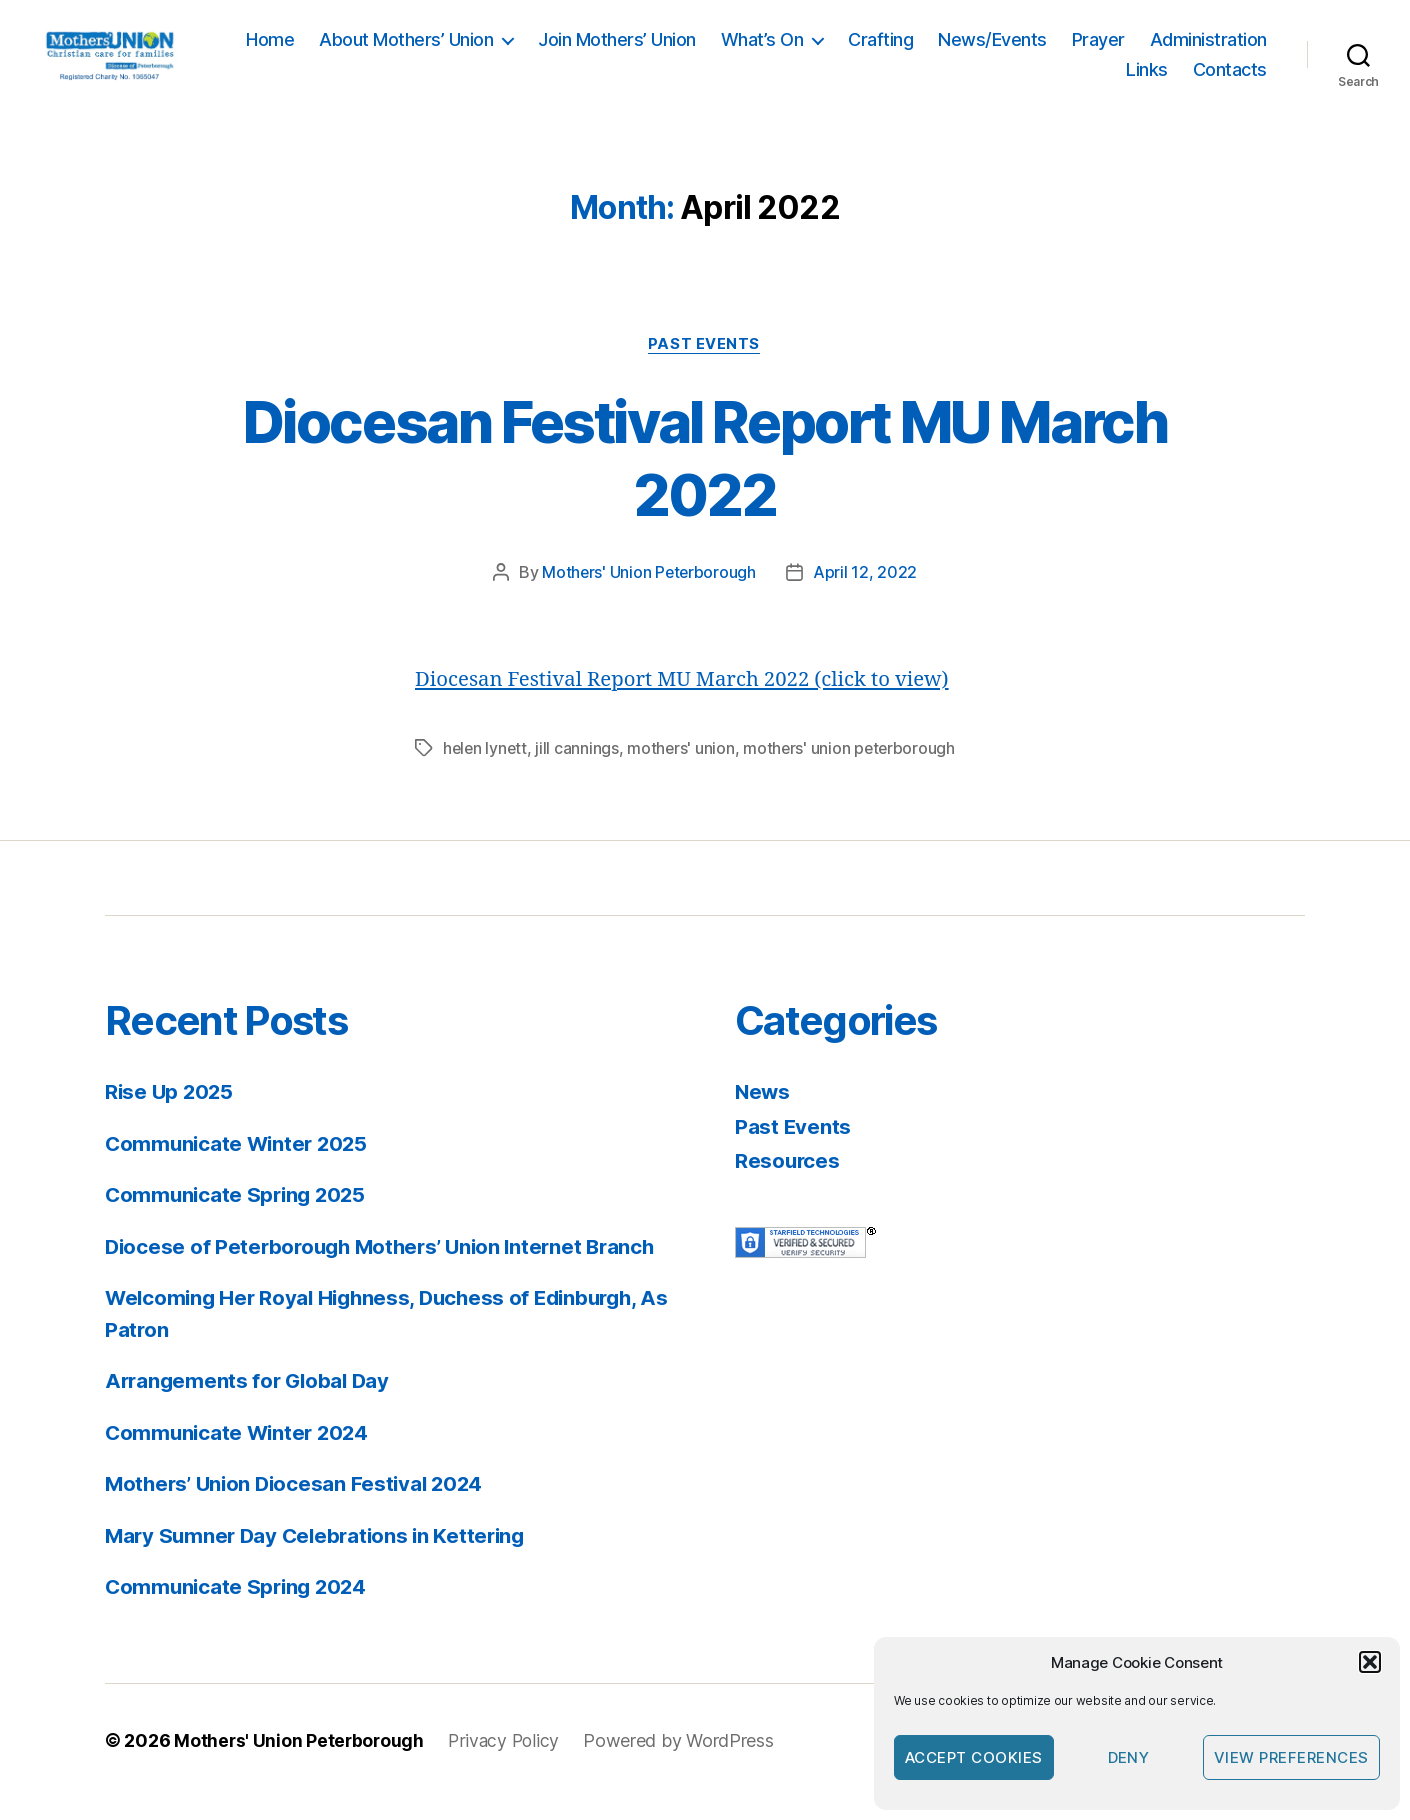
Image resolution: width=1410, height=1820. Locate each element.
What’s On (904, 51)
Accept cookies (974, 1757)
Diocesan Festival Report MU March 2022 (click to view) (690, 702)
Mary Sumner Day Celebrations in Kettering (321, 1558)
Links (1147, 80)
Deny (1129, 1757)
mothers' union (684, 771)
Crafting (1022, 51)
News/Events (1134, 51)
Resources (788, 1183)
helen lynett (486, 771)
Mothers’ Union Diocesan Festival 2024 (299, 1506)
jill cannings (580, 771)
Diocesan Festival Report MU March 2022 (704, 480)
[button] (1370, 1662)
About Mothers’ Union (548, 51)
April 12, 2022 (866, 596)
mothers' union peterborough (854, 771)
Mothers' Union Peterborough (649, 596)
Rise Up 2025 (171, 1114)
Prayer (1240, 51)
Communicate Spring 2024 (239, 1609)
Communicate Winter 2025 (240, 1166)
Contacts (1230, 80)
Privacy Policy (508, 1763)
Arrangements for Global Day (251, 1403)
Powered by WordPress (684, 1763)
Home (412, 51)
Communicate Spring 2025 (239, 1217)
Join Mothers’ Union (759, 51)
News (763, 1114)
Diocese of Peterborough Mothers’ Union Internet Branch (388, 1269)
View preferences (1291, 1757)
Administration (1042, 80)
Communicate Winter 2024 (240, 1455)
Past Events (705, 368)
